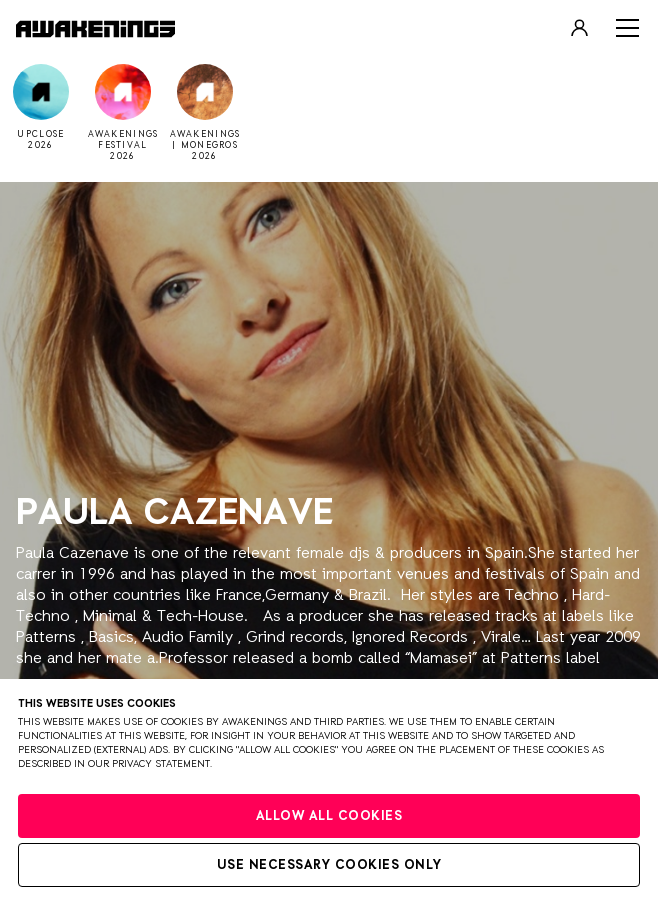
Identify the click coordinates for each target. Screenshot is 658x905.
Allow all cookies (329, 816)
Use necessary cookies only (329, 865)
